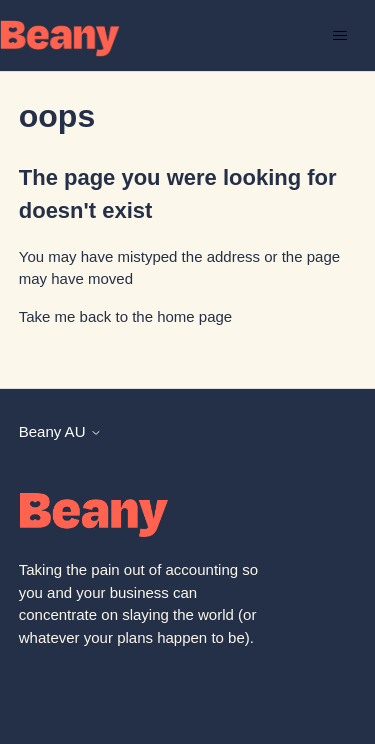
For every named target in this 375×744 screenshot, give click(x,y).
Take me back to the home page (125, 316)
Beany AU (60, 431)
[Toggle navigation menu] (339, 36)
